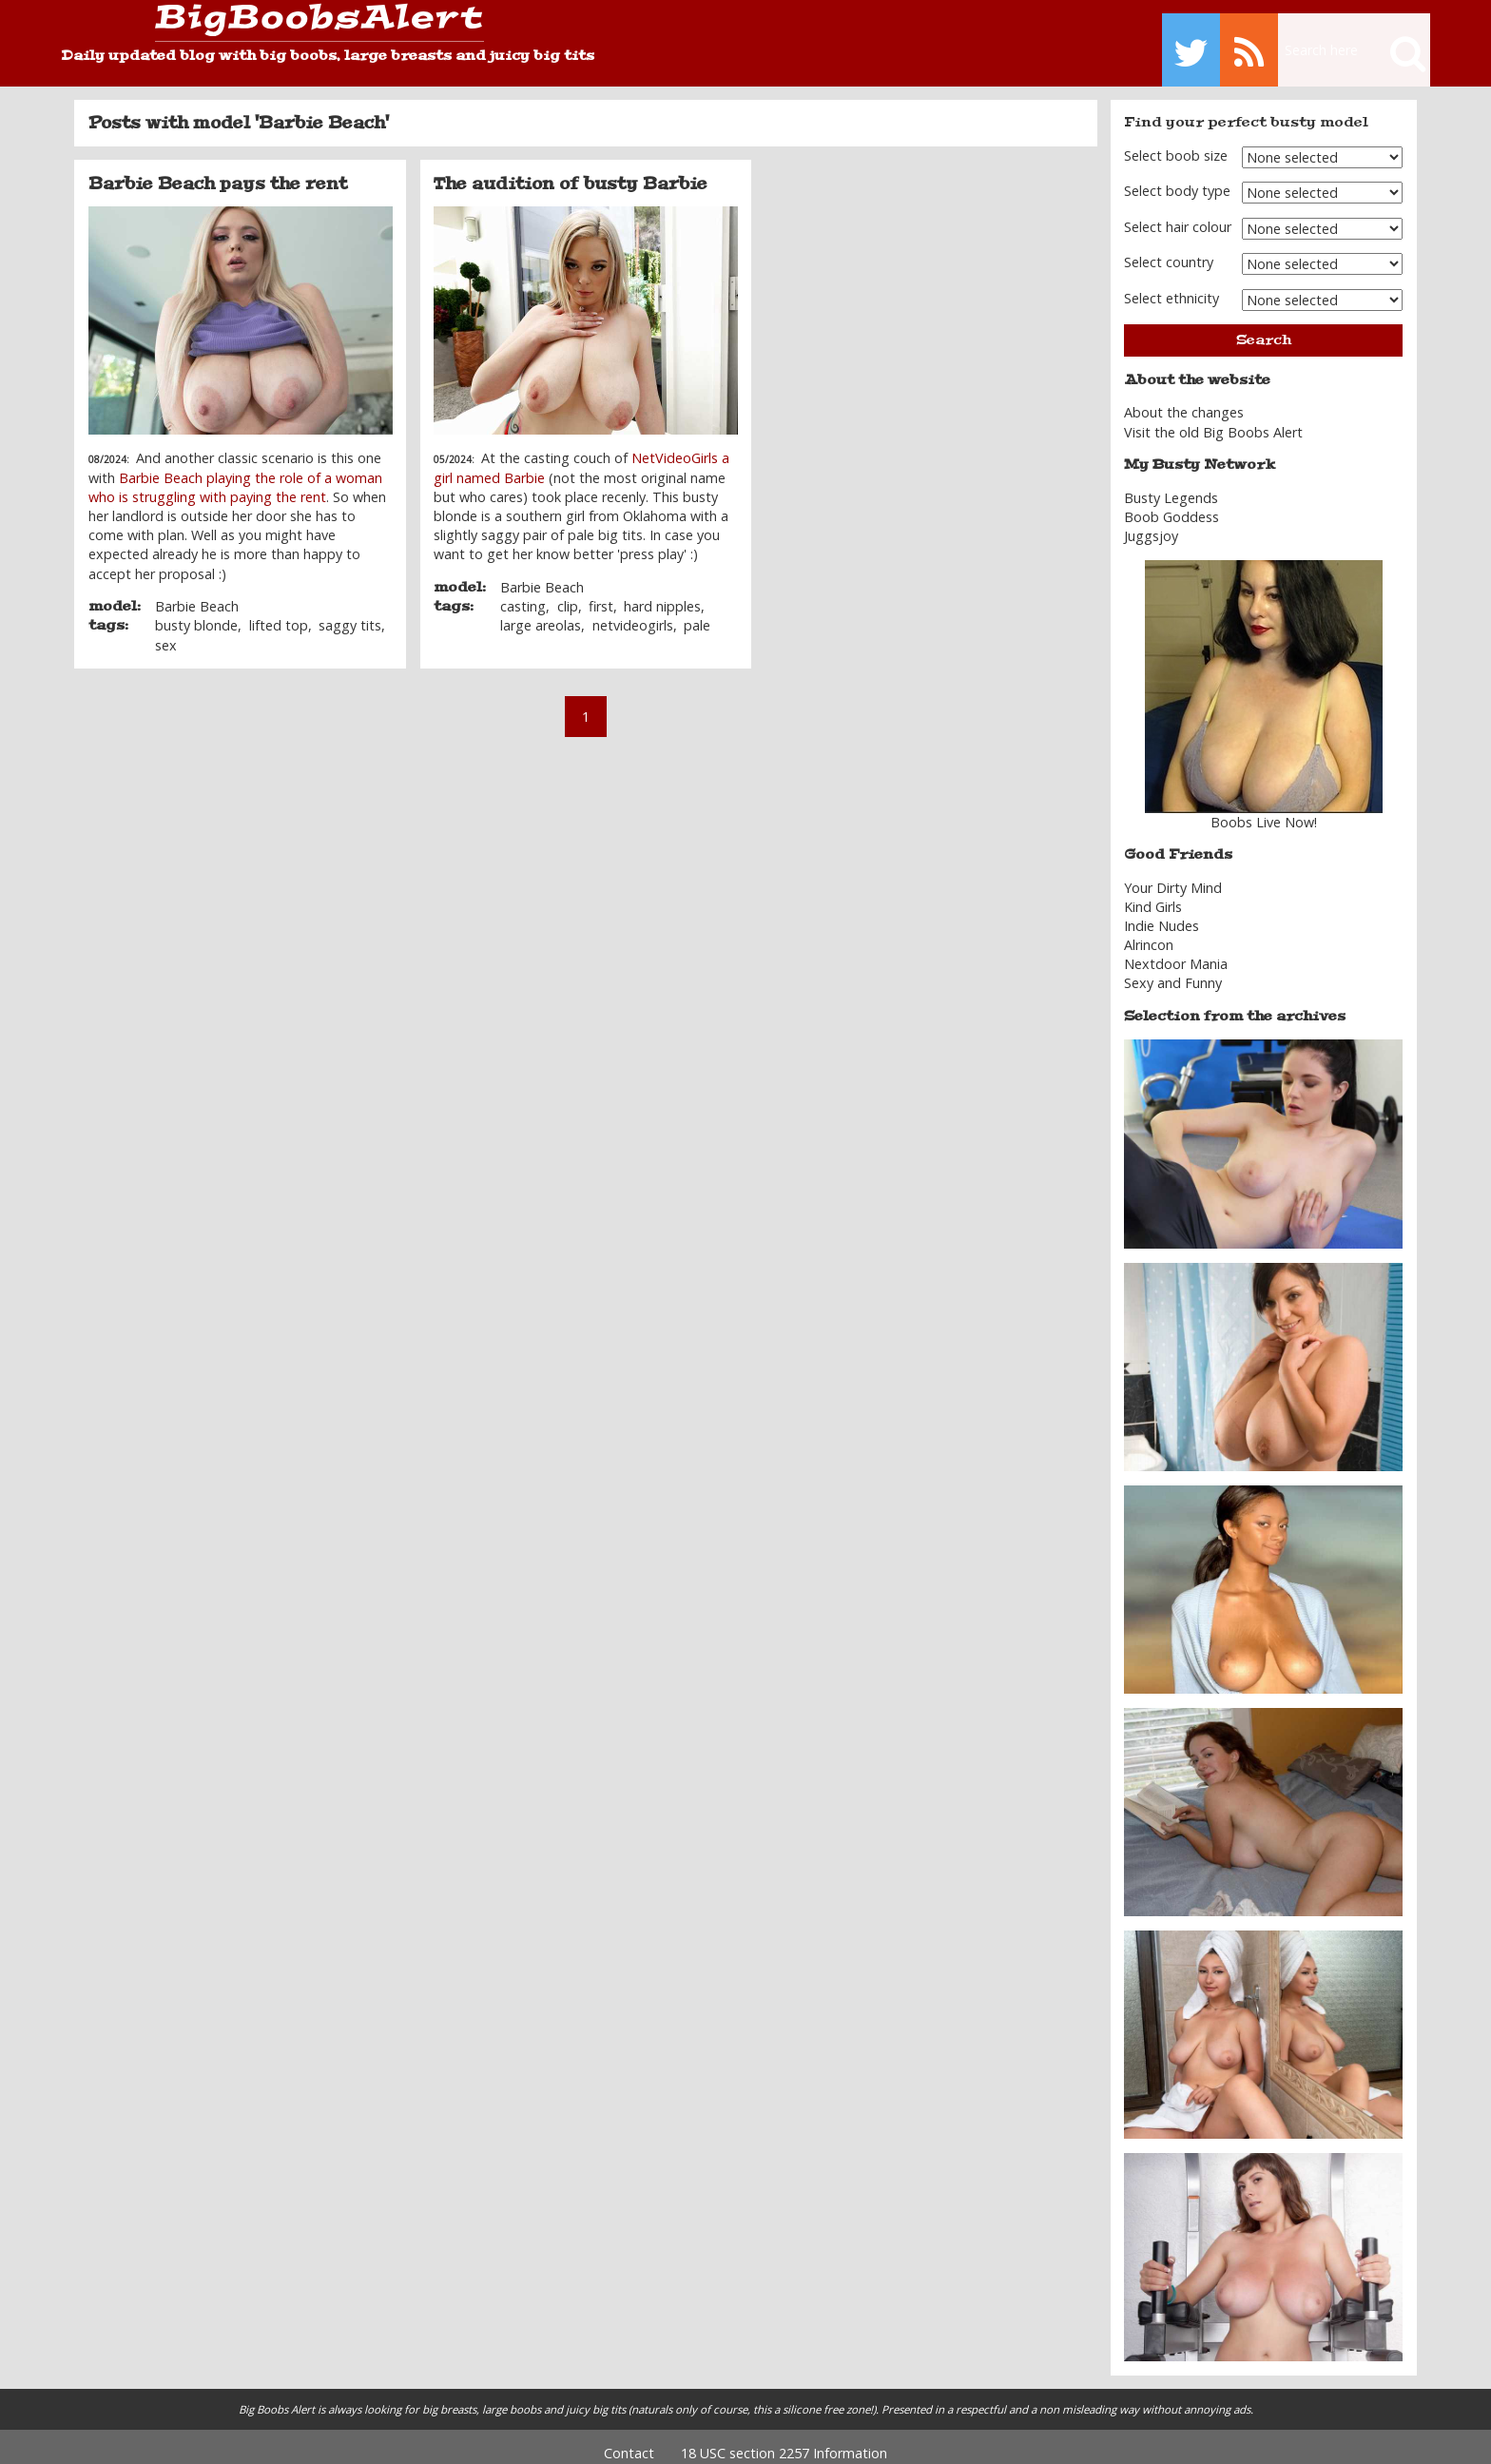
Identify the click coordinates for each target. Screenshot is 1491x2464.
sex (166, 632)
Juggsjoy (1151, 523)
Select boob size (1176, 142)
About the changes (1184, 400)
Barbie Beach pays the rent (217, 170)
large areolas (540, 613)
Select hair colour (1177, 213)
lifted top (278, 613)
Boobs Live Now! (1263, 809)
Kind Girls (1153, 893)
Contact (629, 2440)
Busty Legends (1171, 484)
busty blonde (196, 613)
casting (523, 594)
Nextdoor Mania (1176, 951)
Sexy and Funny (1173, 970)
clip (567, 594)
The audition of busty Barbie (570, 170)
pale (697, 613)
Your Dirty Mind (1173, 874)
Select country (1168, 249)
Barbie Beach (197, 594)
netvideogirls (632, 613)
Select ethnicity (1171, 285)
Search (1263, 327)
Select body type (1177, 178)
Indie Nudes (1161, 912)
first (601, 594)
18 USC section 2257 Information (784, 2440)
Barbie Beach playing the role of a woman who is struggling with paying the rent (235, 474)
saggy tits (350, 613)
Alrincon (1148, 931)
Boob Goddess (1171, 504)
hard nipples (662, 594)
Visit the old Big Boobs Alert (1213, 419)
